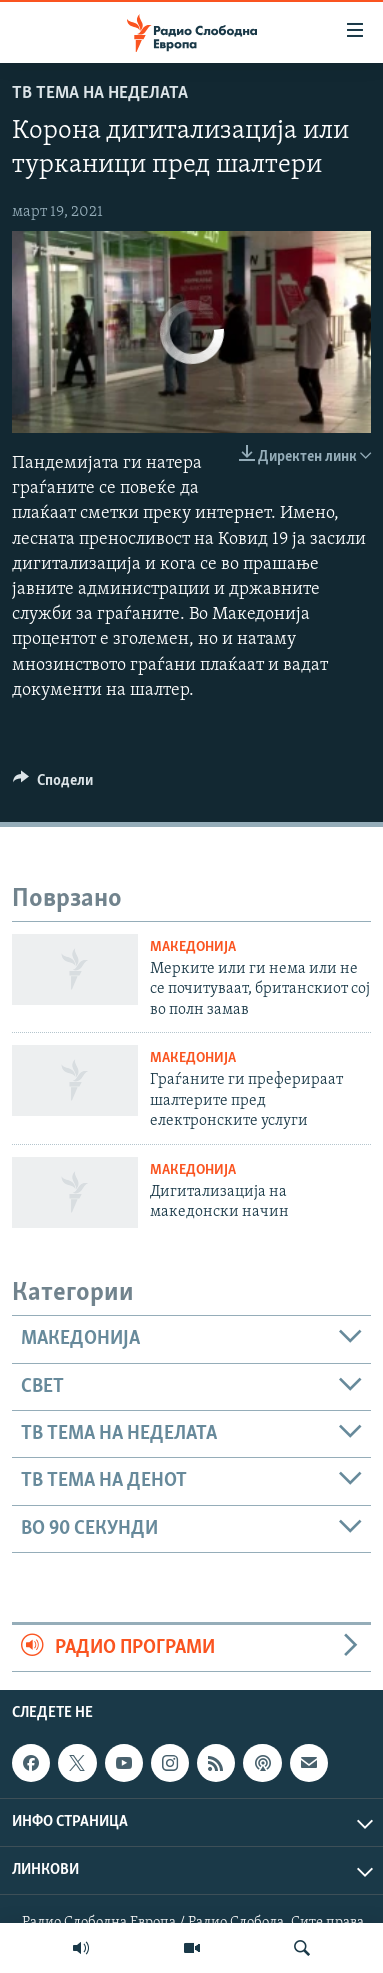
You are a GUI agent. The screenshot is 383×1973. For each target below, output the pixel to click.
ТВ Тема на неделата (100, 93)
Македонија (193, 947)
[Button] (53, 785)
